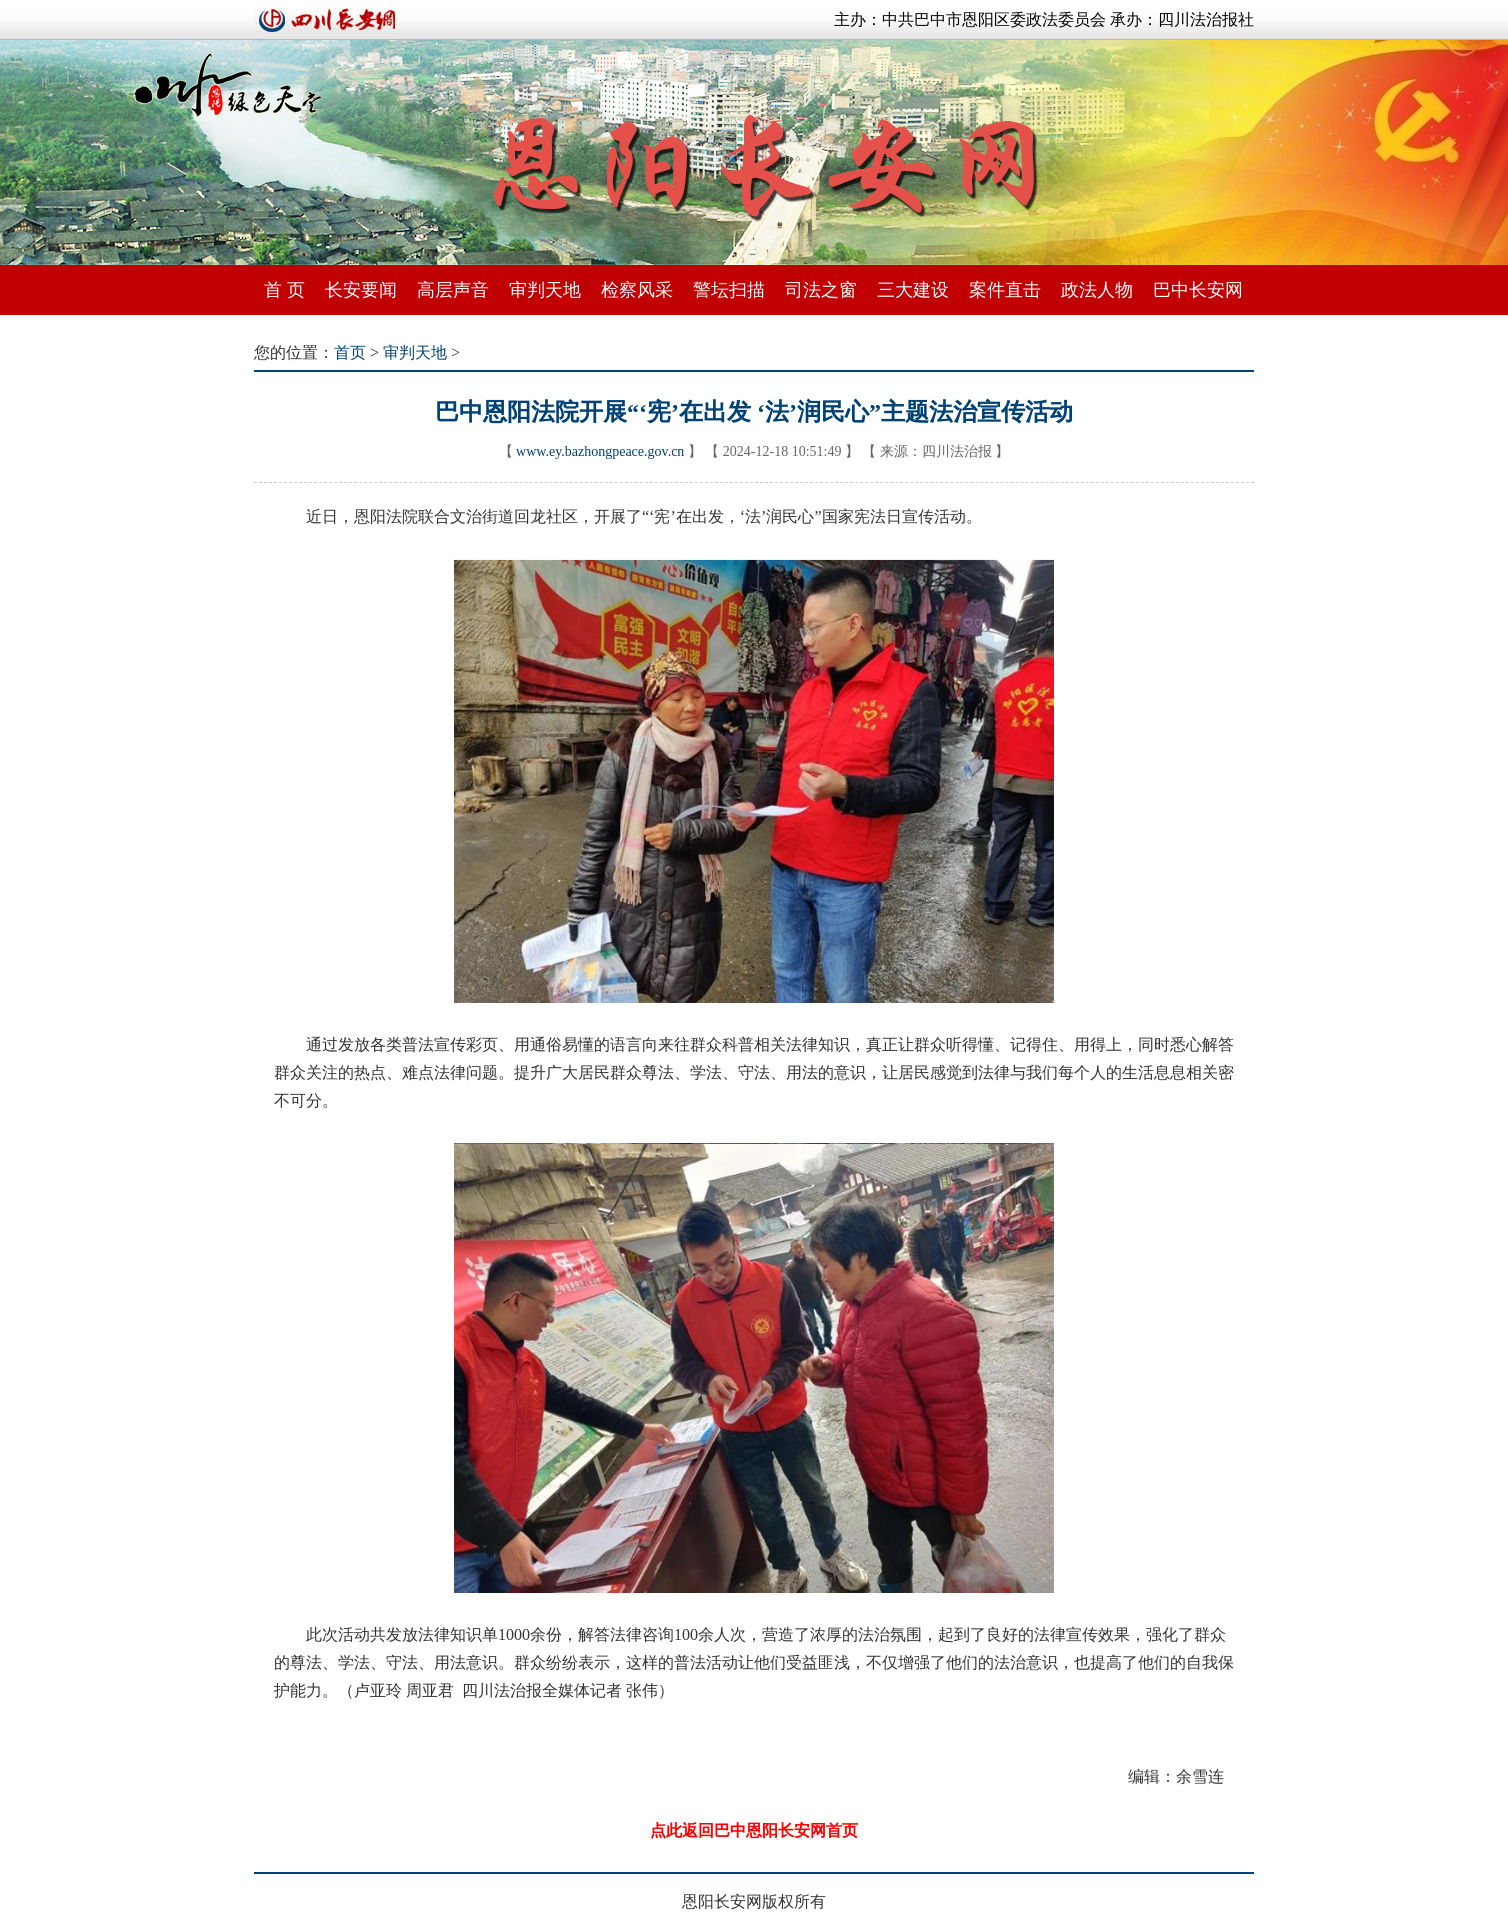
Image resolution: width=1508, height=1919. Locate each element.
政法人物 (1097, 290)
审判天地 (545, 290)
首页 (350, 352)
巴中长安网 (1198, 290)
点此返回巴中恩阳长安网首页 (754, 1830)
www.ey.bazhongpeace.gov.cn (600, 451)
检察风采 (637, 290)
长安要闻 (361, 290)
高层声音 (453, 290)
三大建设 (913, 290)
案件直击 (1005, 290)
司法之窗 (821, 290)
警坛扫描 (729, 290)
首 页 (284, 290)
